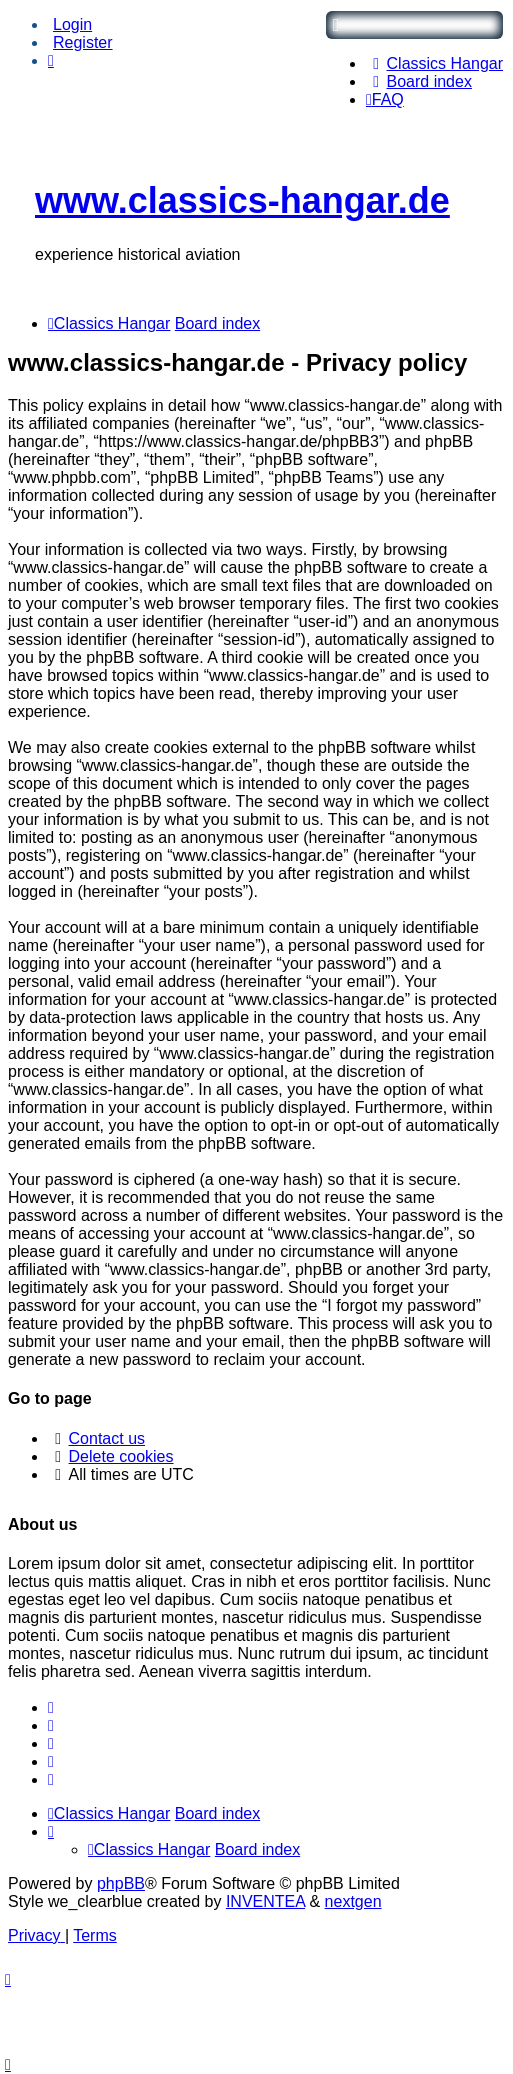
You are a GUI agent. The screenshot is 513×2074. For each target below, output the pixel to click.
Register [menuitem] (83, 42)
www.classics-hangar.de (242, 200)
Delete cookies (121, 1456)
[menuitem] (434, 63)
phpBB (121, 1883)
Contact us (107, 1438)
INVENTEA (265, 1901)
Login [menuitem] (72, 24)
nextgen (353, 1901)
